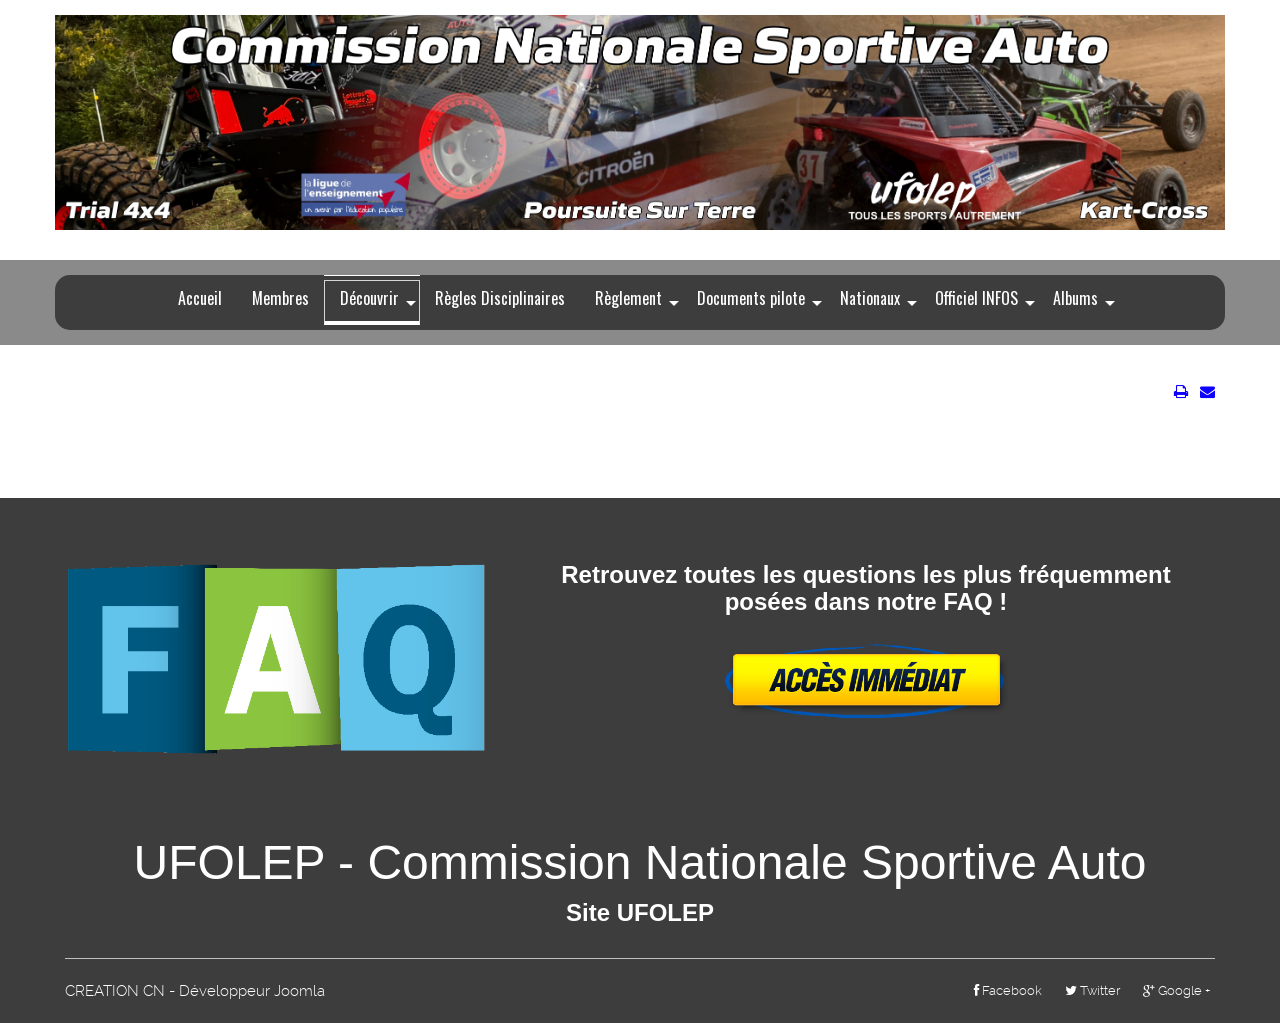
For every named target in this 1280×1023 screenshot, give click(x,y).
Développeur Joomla (252, 991)
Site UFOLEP (640, 912)
